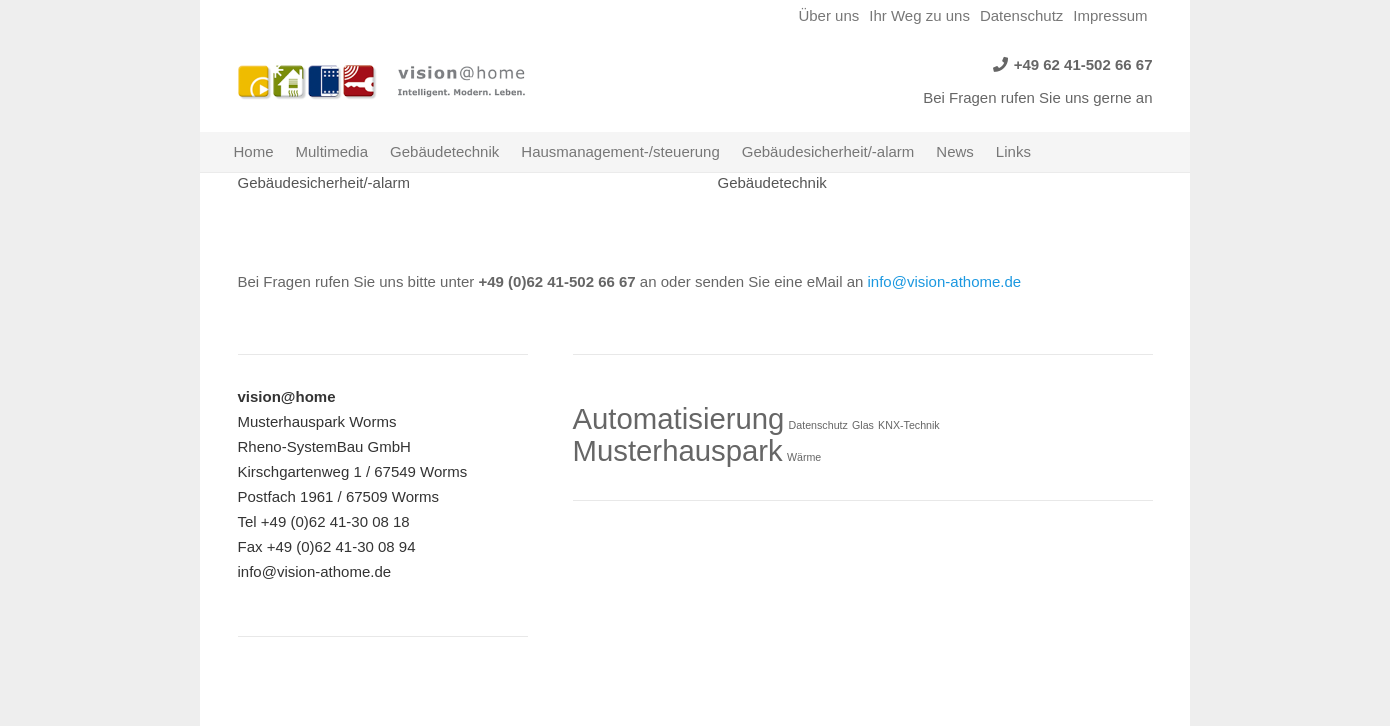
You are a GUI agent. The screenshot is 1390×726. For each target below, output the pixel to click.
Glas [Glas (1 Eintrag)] (863, 425)
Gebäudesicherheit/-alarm (324, 182)
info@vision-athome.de (945, 281)
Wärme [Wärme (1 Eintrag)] (804, 457)
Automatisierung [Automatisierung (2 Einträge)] (679, 418)
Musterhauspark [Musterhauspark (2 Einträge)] (678, 450)
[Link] (307, 82)
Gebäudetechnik (772, 182)
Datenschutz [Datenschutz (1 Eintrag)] (818, 425)
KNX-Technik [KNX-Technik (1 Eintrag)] (909, 425)
